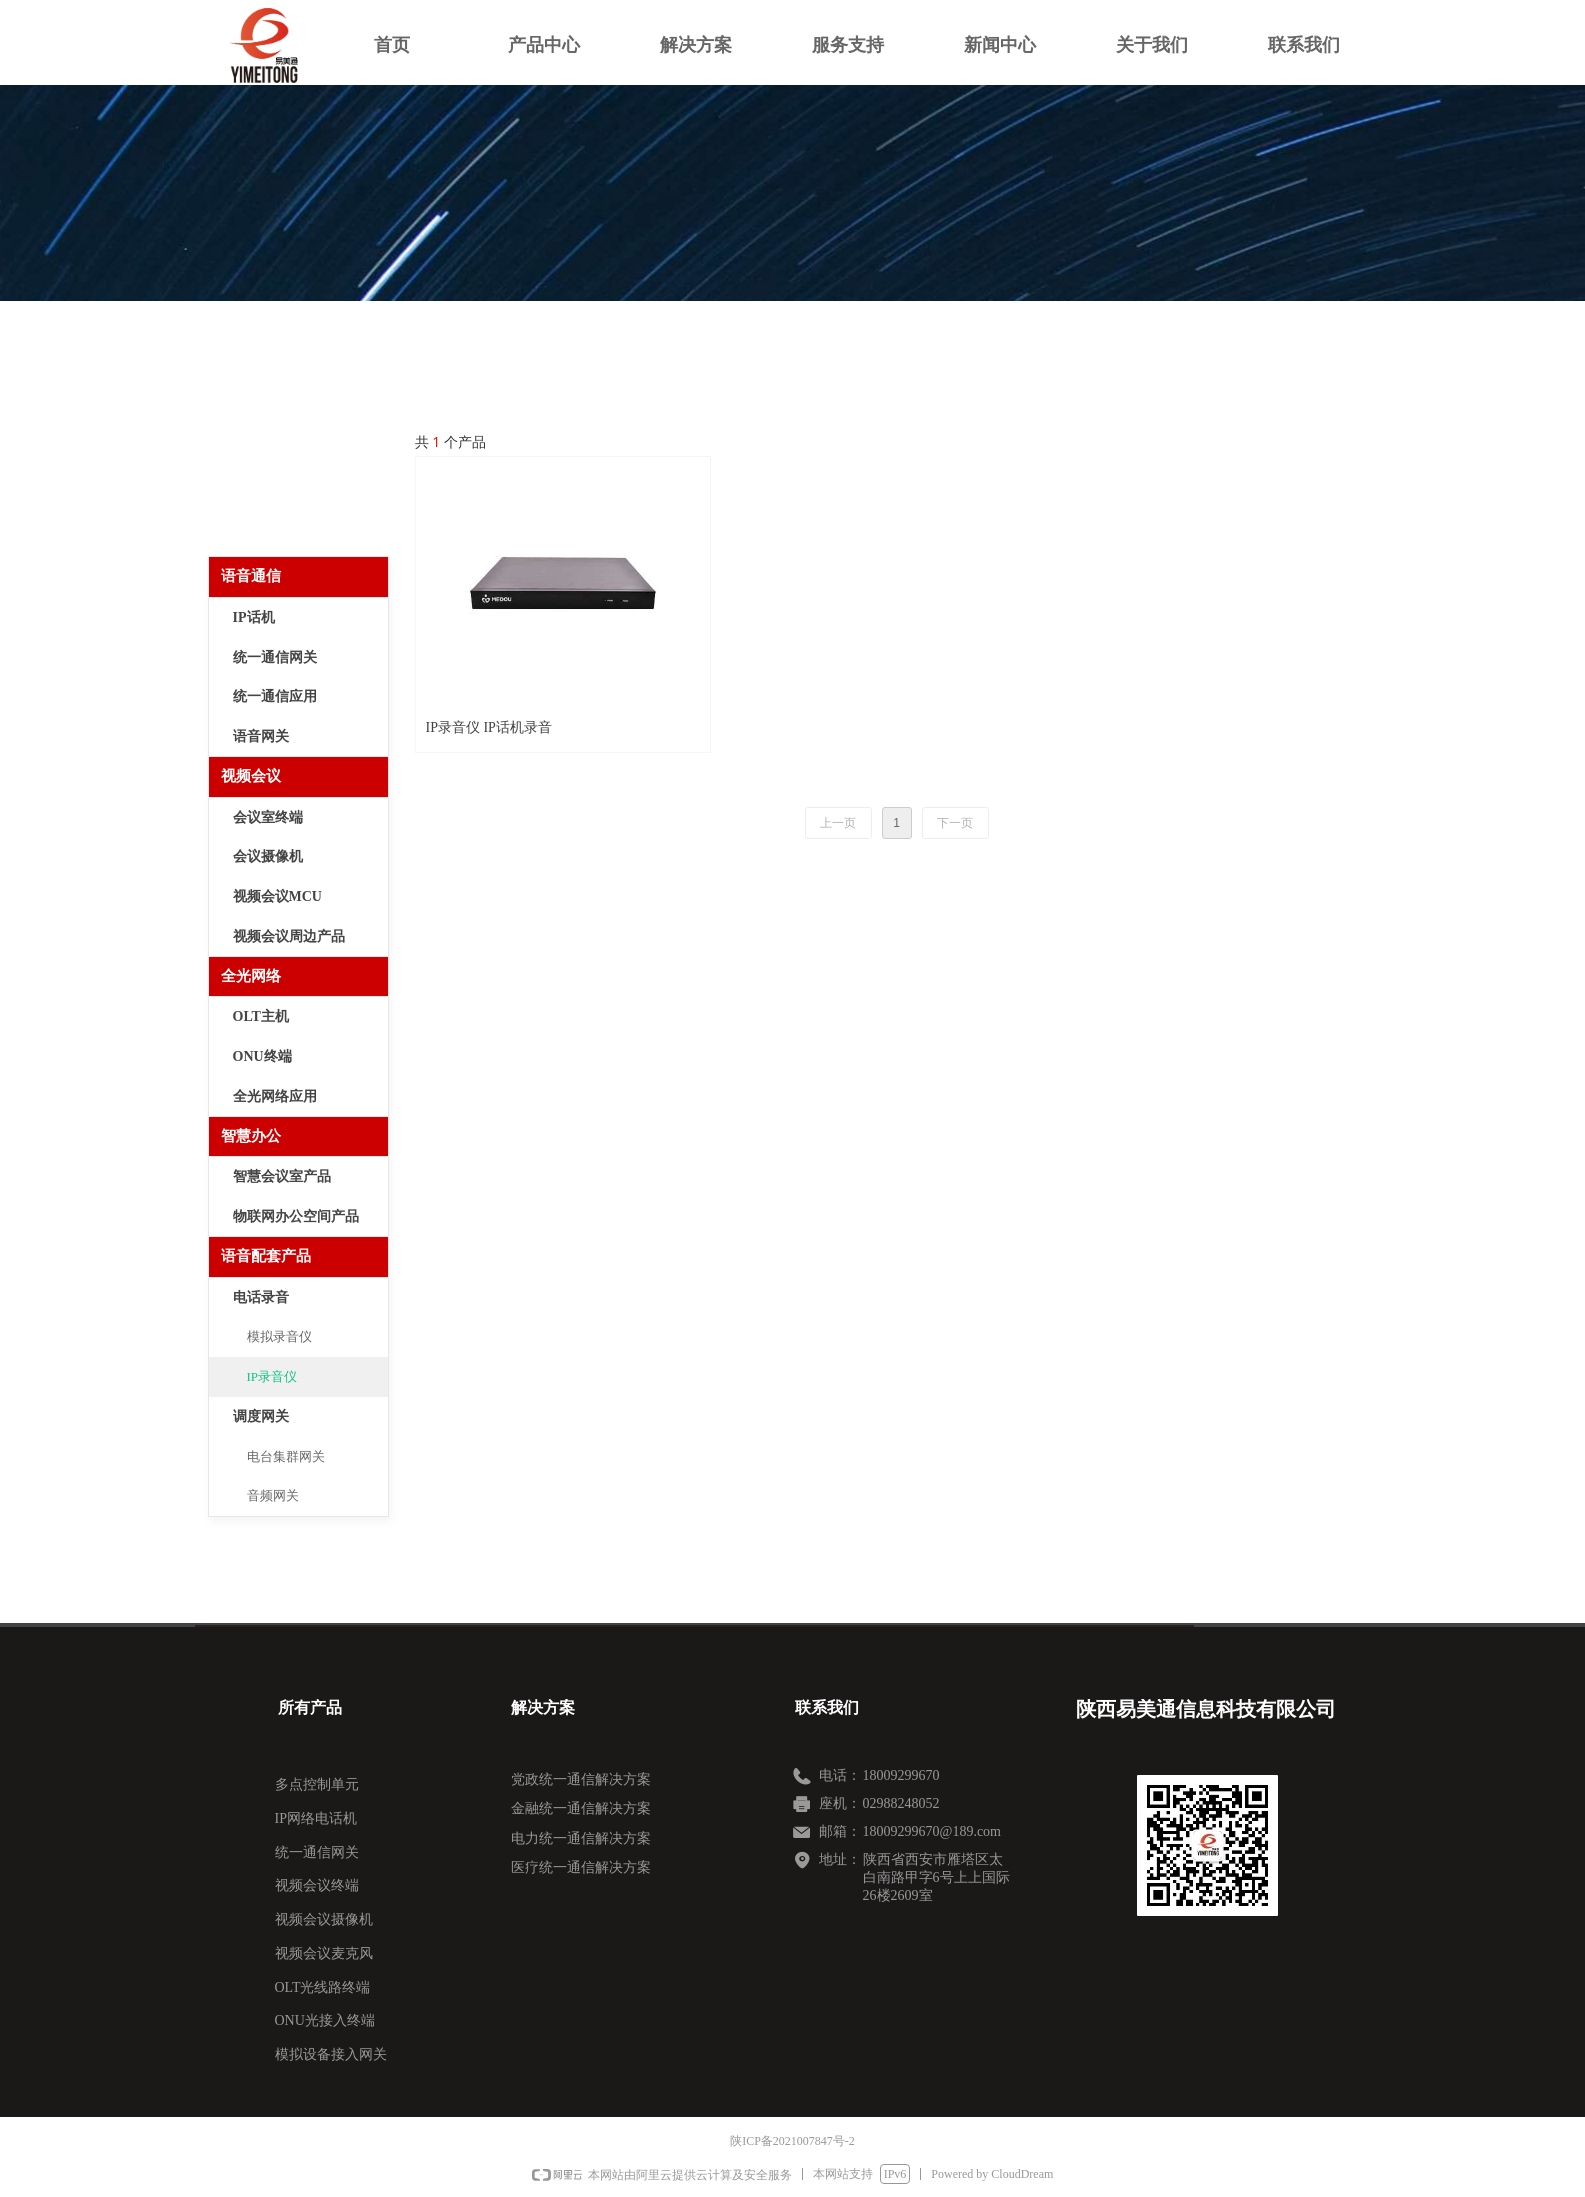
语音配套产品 (266, 1256)
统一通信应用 (275, 696)
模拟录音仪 (279, 1336)
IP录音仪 (272, 1376)
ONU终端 (262, 1056)
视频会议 (251, 776)
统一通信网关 (275, 657)
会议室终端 (268, 817)
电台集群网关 (286, 1456)
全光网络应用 (275, 1096)
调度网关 (261, 1416)
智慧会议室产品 (282, 1176)
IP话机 (254, 617)
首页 (392, 45)
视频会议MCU (277, 896)
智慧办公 (251, 1136)
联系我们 (1304, 45)
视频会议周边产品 (289, 936)
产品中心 (544, 45)
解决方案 (696, 45)
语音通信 (251, 576)
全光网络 (251, 976)
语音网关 (261, 736)
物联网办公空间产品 (296, 1216)
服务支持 (848, 45)
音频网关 (273, 1495)
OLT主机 (261, 1016)
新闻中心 (1000, 45)
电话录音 (261, 1297)
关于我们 (1152, 45)
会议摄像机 (268, 856)
